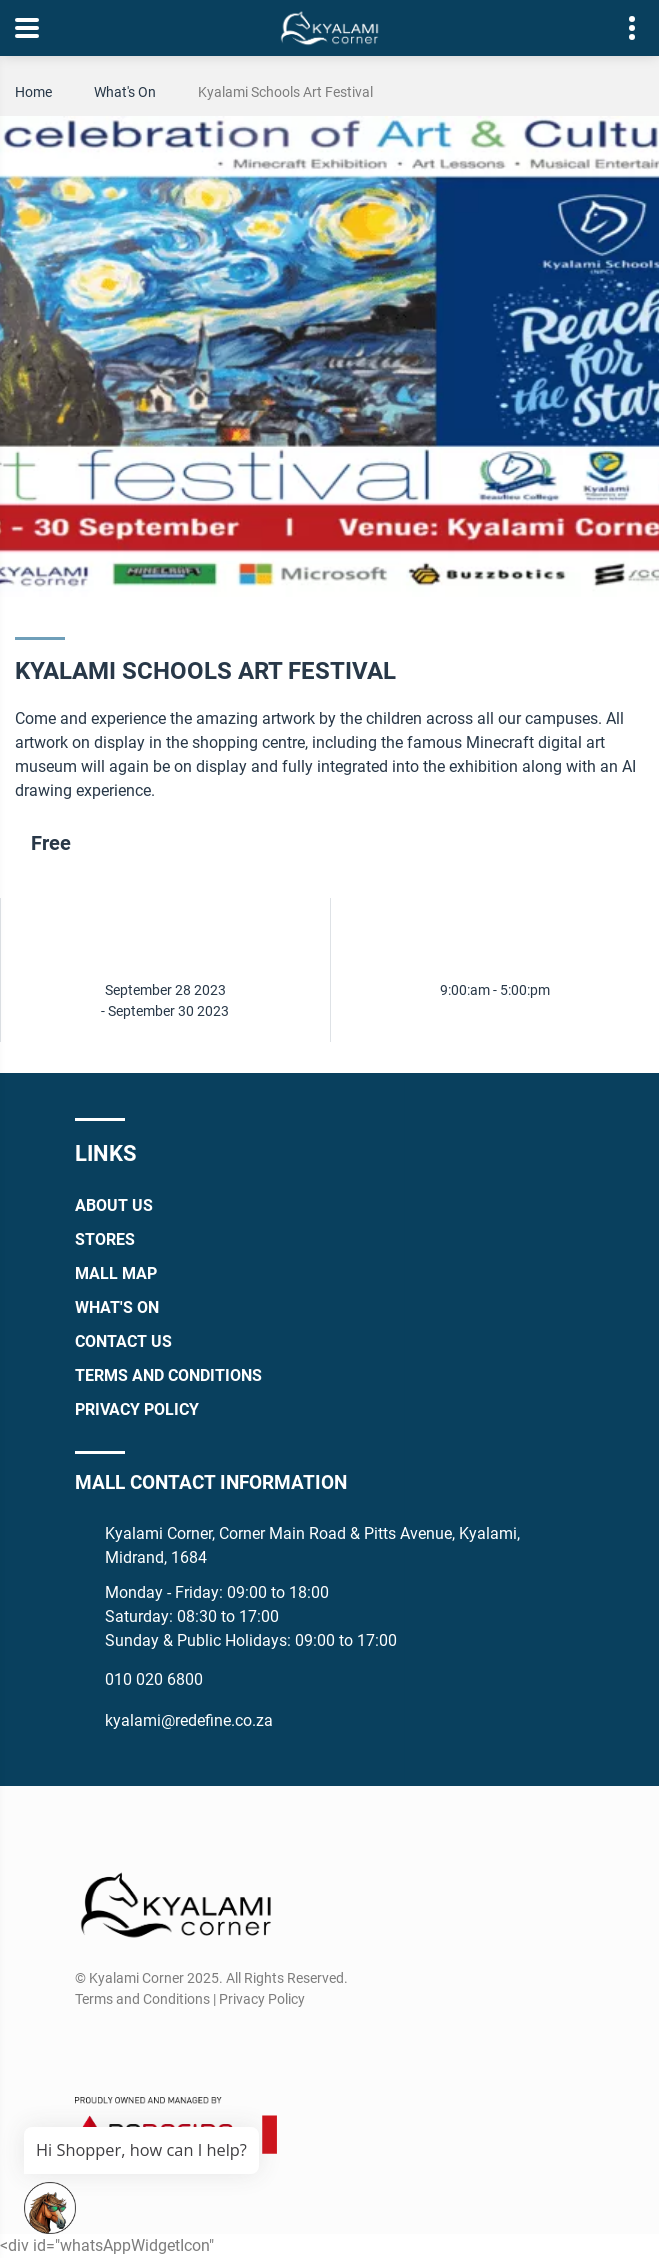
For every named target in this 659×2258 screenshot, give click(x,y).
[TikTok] (199, 2047)
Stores (105, 1239)
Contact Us (123, 1341)
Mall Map (116, 1273)
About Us (114, 1205)
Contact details (621, 28)
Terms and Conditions (168, 1375)
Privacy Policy (137, 1409)
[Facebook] (88, 2047)
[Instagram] (125, 2047)
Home (33, 92)
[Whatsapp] (162, 2047)
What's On (125, 92)
